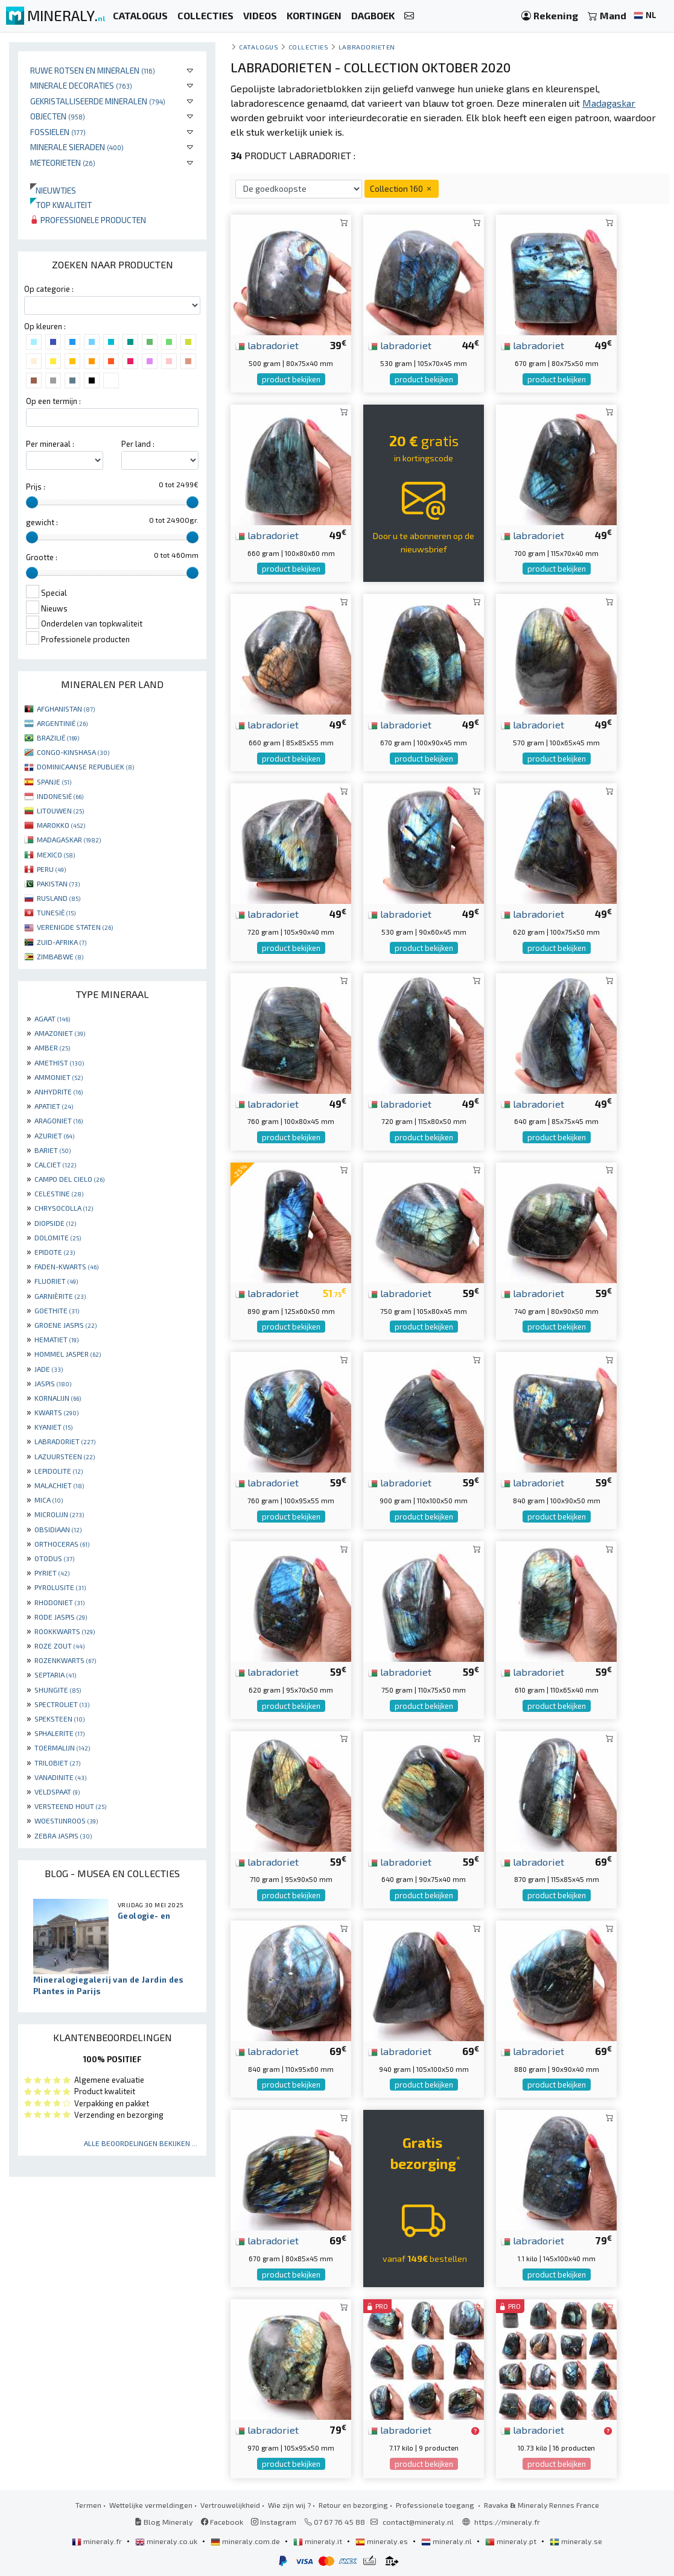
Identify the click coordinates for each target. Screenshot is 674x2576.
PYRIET (51, 1572)
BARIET (52, 1150)
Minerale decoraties (81, 85)
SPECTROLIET (61, 1704)
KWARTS (56, 1412)
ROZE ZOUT (59, 1645)
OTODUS (54, 1558)
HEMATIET (56, 1339)
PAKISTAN (58, 883)
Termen (88, 2505)
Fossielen (58, 132)
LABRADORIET (64, 1441)
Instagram (273, 2522)
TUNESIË (56, 912)
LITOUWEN (60, 810)
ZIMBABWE (60, 956)
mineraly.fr (98, 2541)
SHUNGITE (57, 1689)
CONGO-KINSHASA (73, 752)
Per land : (137, 444)
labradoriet (267, 345)
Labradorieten (367, 47)
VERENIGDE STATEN (75, 927)
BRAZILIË (58, 737)
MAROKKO (61, 825)
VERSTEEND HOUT (70, 1806)
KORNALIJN (57, 1398)
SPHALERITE (59, 1733)
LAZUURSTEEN (64, 1456)
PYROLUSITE (60, 1587)
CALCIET (55, 1164)
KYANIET (53, 1426)
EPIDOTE (54, 1252)
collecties (308, 47)
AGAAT (52, 1018)
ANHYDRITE (58, 1091)
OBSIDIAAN (57, 1529)
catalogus (258, 47)
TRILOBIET (57, 1762)
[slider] (32, 502)
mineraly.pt (511, 2541)
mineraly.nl (447, 2541)
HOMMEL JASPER (67, 1354)
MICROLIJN (59, 1514)
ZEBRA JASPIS (63, 1835)
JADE (48, 1369)
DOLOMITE (57, 1237)
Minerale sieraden (77, 147)
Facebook (222, 2522)
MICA (48, 1499)
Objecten (57, 116)
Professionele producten (88, 220)
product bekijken (291, 379)
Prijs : (35, 486)
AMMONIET (58, 1077)
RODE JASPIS (60, 1616)
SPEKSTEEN (59, 1718)
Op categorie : (49, 289)
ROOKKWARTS (64, 1631)
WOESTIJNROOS (66, 1820)
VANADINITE (60, 1777)
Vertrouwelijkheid (230, 2505)
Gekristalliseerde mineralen (97, 101)
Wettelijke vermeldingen (150, 2505)
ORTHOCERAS (61, 1543)
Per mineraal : (50, 444)
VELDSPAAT (57, 1791)
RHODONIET (59, 1602)
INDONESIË (60, 796)
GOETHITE (56, 1310)
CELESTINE (58, 1193)
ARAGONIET (58, 1120)
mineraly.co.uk (167, 2541)
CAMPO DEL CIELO (69, 1179)
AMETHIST (59, 1062)
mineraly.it (318, 2541)
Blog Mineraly (164, 2522)
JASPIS (52, 1383)
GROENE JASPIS (65, 1325)
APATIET (53, 1106)
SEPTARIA (55, 1674)
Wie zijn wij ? (289, 2505)
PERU (51, 869)
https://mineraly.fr (507, 2522)
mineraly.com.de (246, 2541)
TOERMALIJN (62, 1747)
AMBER (52, 1047)
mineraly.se (576, 2541)
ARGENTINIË (62, 723)
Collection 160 (401, 188)
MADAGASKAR (69, 839)
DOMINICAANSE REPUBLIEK (85, 766)
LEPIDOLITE (58, 1470)
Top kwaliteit (61, 205)
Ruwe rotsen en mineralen (92, 70)
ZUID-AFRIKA (61, 942)
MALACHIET (59, 1485)
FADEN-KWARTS (66, 1266)
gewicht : (42, 522)
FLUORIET (56, 1281)
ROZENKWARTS (65, 1660)
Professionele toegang (436, 2505)
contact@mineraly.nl (418, 2522)
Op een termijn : (53, 401)
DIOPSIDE (55, 1223)
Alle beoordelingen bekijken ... (140, 2143)
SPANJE (54, 781)
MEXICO (56, 854)
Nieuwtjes (53, 190)
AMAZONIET (59, 1033)
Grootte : (41, 557)
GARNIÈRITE (60, 1296)
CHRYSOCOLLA (63, 1208)
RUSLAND (58, 898)
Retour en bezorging (353, 2505)
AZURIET (54, 1135)
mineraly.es (382, 2541)
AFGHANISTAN (66, 708)
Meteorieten (62, 162)
